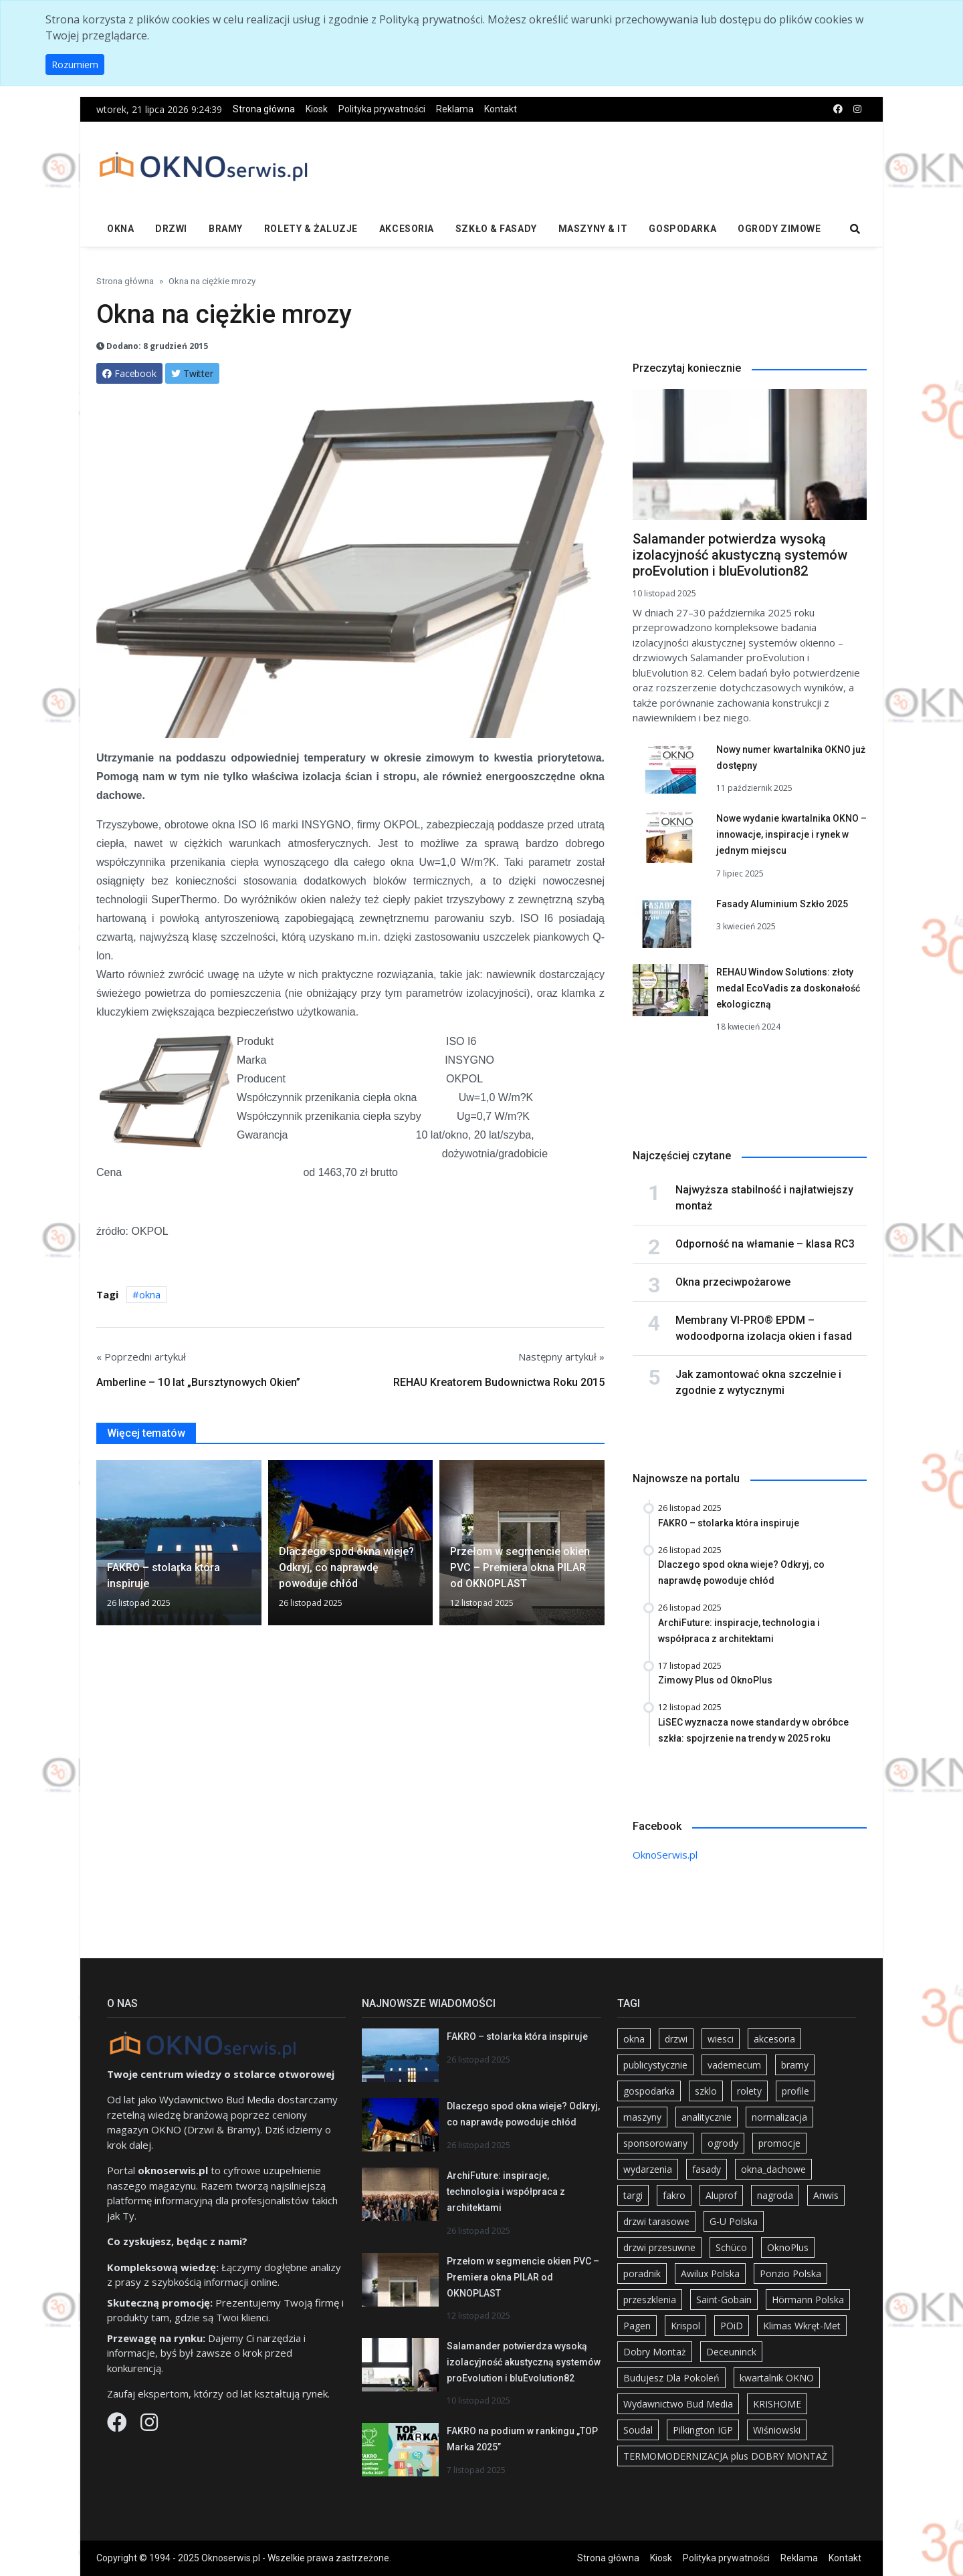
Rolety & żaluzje (311, 228)
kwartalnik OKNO (777, 2377)
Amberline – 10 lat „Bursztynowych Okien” (198, 1382)
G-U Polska (734, 2221)
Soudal (638, 2430)
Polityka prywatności (381, 109)
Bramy (226, 228)
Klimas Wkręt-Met (802, 2325)
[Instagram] (149, 2425)
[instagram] (857, 109)
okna (149, 1294)
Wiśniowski (776, 2430)
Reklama (454, 109)
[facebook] (838, 109)
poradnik (642, 2273)
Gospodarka (682, 228)
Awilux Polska (710, 2273)
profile (795, 2091)
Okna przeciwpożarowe (732, 1282)
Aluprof (721, 2195)
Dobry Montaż (654, 2351)
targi (633, 2195)
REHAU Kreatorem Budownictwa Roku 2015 (499, 1382)
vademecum (734, 2065)
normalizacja (779, 2117)
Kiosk (317, 109)
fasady (706, 2169)
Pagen (637, 2325)
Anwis (826, 2195)
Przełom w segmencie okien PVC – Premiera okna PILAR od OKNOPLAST (523, 2277)
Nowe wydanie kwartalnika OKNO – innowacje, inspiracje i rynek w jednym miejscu (791, 834)
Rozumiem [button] (74, 64)
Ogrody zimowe (779, 228)
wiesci (721, 2038)
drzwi (676, 2038)
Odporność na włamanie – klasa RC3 (765, 1244)
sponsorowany (655, 2143)
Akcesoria (406, 228)
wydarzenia (647, 2169)
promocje (779, 2143)
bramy (795, 2065)
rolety (749, 2091)
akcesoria (774, 2038)
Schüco (731, 2247)
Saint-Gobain (724, 2299)
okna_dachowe (773, 2169)
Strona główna (264, 109)
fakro (674, 2195)
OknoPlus (788, 2247)
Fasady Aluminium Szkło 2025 (782, 904)
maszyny (642, 2117)
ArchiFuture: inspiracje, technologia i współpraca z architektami (506, 2191)
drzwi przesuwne (659, 2247)
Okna (120, 228)
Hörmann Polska (808, 2299)
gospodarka (649, 2091)
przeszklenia (649, 2299)
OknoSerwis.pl (665, 1854)
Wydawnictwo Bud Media (678, 2403)
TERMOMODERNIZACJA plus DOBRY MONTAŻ (725, 2456)
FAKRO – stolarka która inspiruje (517, 2036)
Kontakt (500, 109)
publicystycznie (655, 2065)
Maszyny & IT (593, 228)
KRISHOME (777, 2403)
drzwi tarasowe (656, 2221)
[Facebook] (118, 2425)
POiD (731, 2325)
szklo (706, 2091)
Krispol (685, 2325)
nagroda (775, 2195)
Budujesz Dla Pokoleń (671, 2377)
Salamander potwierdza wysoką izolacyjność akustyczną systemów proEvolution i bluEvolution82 (740, 555)
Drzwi (171, 228)
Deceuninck (731, 2351)
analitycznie (706, 2117)
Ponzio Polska (790, 2273)
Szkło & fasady (496, 228)
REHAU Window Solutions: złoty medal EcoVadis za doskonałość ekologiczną (788, 988)
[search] (855, 229)
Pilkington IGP (703, 2430)
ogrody (723, 2143)
